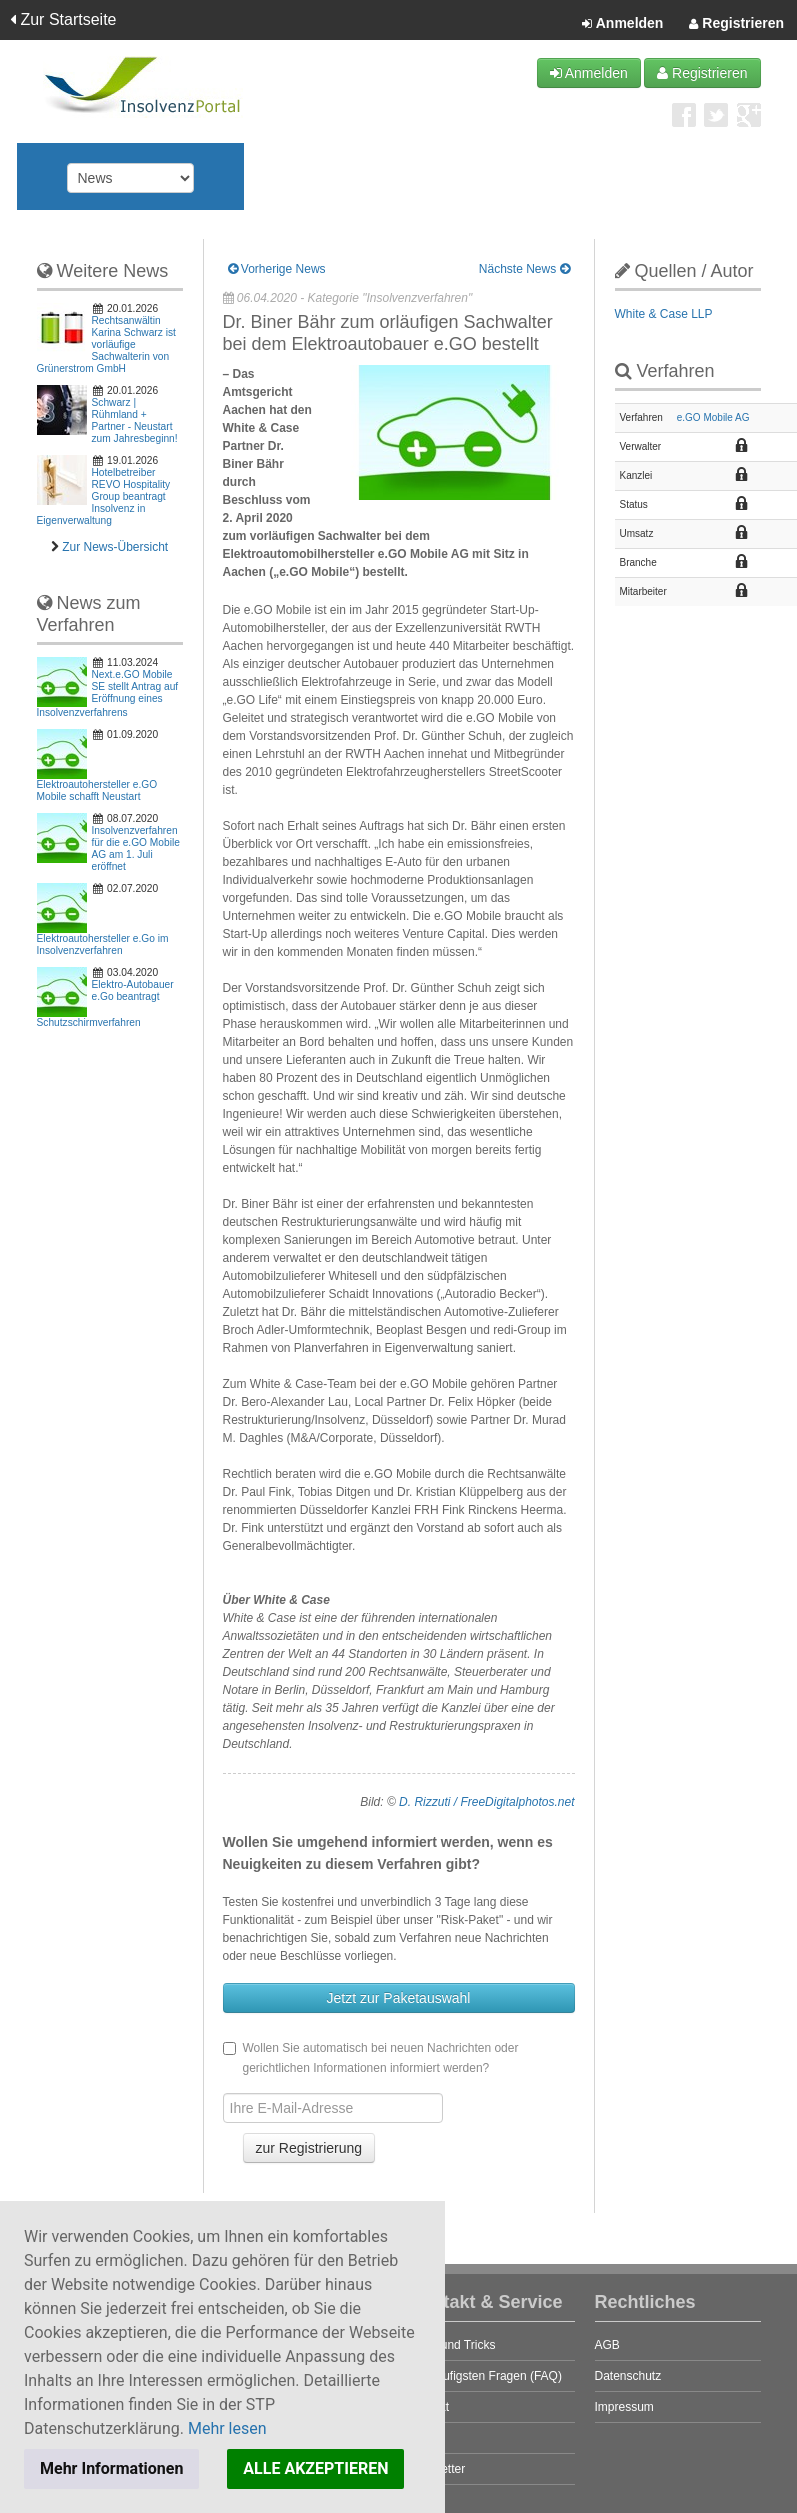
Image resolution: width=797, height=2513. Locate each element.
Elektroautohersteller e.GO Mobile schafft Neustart (97, 790)
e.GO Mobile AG (713, 417)
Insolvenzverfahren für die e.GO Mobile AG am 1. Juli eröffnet (136, 848)
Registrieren (736, 24)
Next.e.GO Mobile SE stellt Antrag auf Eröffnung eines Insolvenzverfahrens (108, 693)
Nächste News (524, 269)
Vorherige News (277, 269)
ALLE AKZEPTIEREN (315, 2468)
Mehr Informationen (111, 2468)
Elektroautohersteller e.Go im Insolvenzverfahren (103, 944)
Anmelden (622, 24)
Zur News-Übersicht (115, 547)
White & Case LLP (664, 314)
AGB (607, 2345)
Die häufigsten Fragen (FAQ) (485, 2376)
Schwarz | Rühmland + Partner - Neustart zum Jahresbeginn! (135, 420)
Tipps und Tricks (452, 2345)
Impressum (624, 2407)
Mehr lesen (227, 2428)
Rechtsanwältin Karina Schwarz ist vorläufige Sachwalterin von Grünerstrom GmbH (106, 344)
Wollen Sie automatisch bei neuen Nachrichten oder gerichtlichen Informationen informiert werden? (371, 2058)
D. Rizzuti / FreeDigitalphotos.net (486, 1802)
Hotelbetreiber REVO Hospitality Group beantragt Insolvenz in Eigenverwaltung (104, 496)
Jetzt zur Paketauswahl (399, 1998)
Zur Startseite (63, 19)
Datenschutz (628, 2376)
